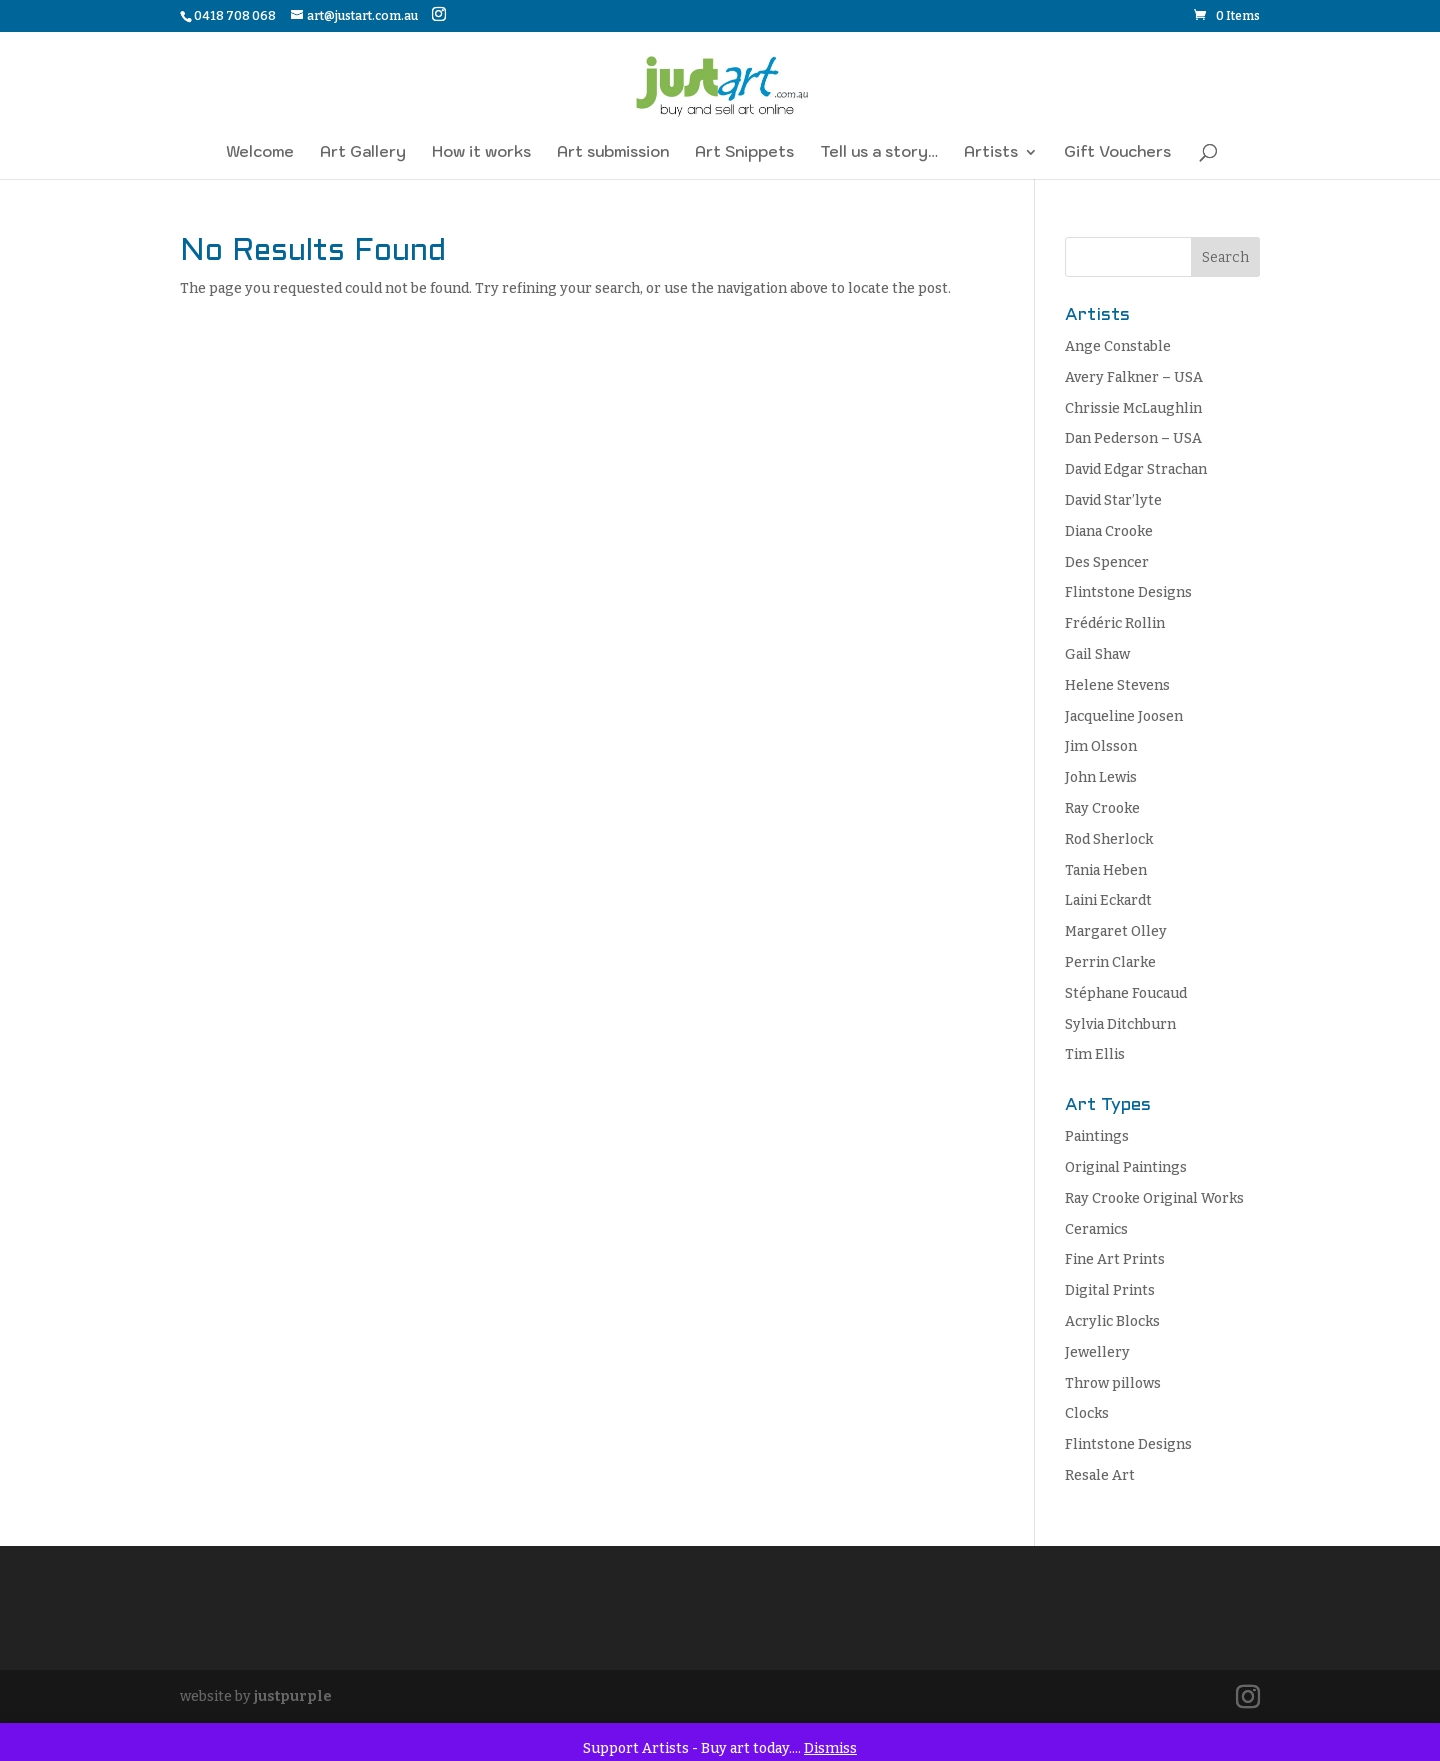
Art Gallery (363, 153)
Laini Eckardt (1108, 900)
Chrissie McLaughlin (1133, 408)
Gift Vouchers (1117, 153)
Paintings (1097, 1136)
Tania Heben (1106, 870)
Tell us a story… (879, 153)
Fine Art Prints (1115, 1259)
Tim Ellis (1095, 1054)
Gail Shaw (1097, 654)
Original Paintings (1126, 1167)
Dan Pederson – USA (1133, 438)
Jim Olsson (1101, 746)
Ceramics (1096, 1229)
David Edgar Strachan (1136, 469)
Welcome (260, 153)
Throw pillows (1113, 1383)
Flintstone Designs (1128, 592)
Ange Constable (1118, 346)
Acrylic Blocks (1112, 1321)
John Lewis (1101, 777)
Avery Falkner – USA (1134, 377)
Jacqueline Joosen (1124, 716)
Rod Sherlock (1109, 839)
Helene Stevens (1117, 685)
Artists (991, 153)
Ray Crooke (1102, 808)
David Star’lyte (1113, 500)
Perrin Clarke (1110, 962)
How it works (481, 153)
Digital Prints (1110, 1290)
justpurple (293, 1696)
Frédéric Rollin (1115, 623)
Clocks (1087, 1413)
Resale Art (1100, 1475)
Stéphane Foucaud (1126, 993)
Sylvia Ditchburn (1120, 1024)
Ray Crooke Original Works (1154, 1198)
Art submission (613, 153)
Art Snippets (744, 153)
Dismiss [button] (830, 1748)
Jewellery (1097, 1352)
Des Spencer (1107, 562)
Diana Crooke (1109, 531)
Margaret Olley (1116, 931)
